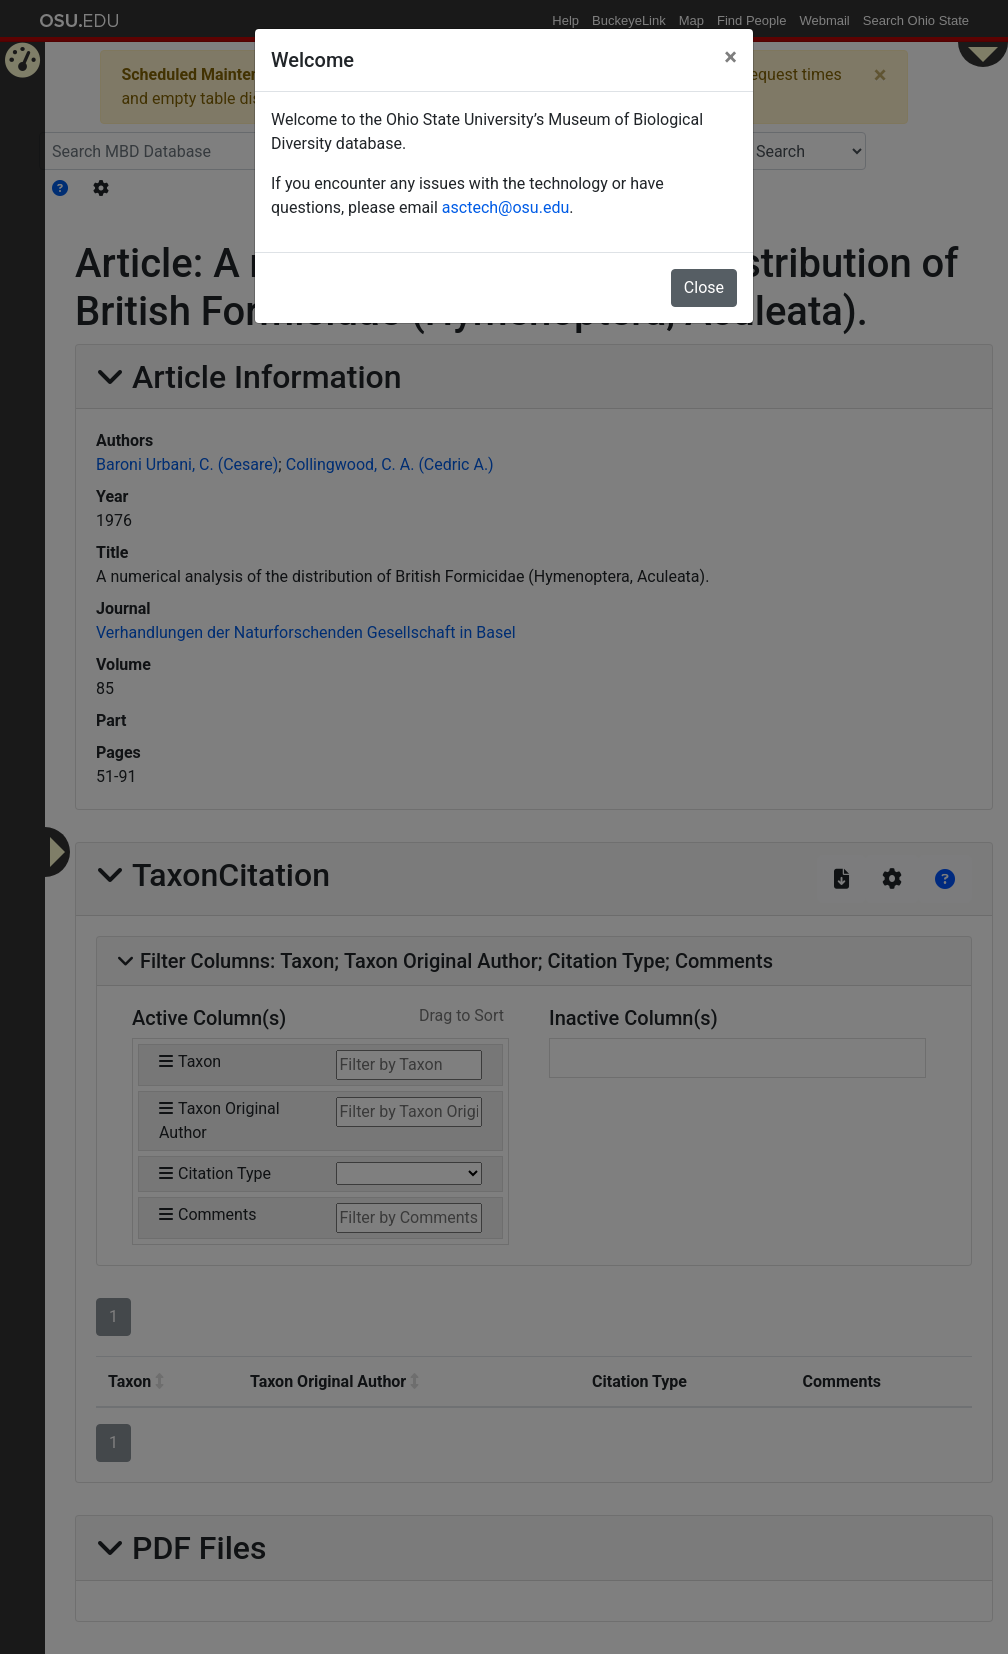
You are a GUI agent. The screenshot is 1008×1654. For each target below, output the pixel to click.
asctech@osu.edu (505, 207)
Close (704, 287)
